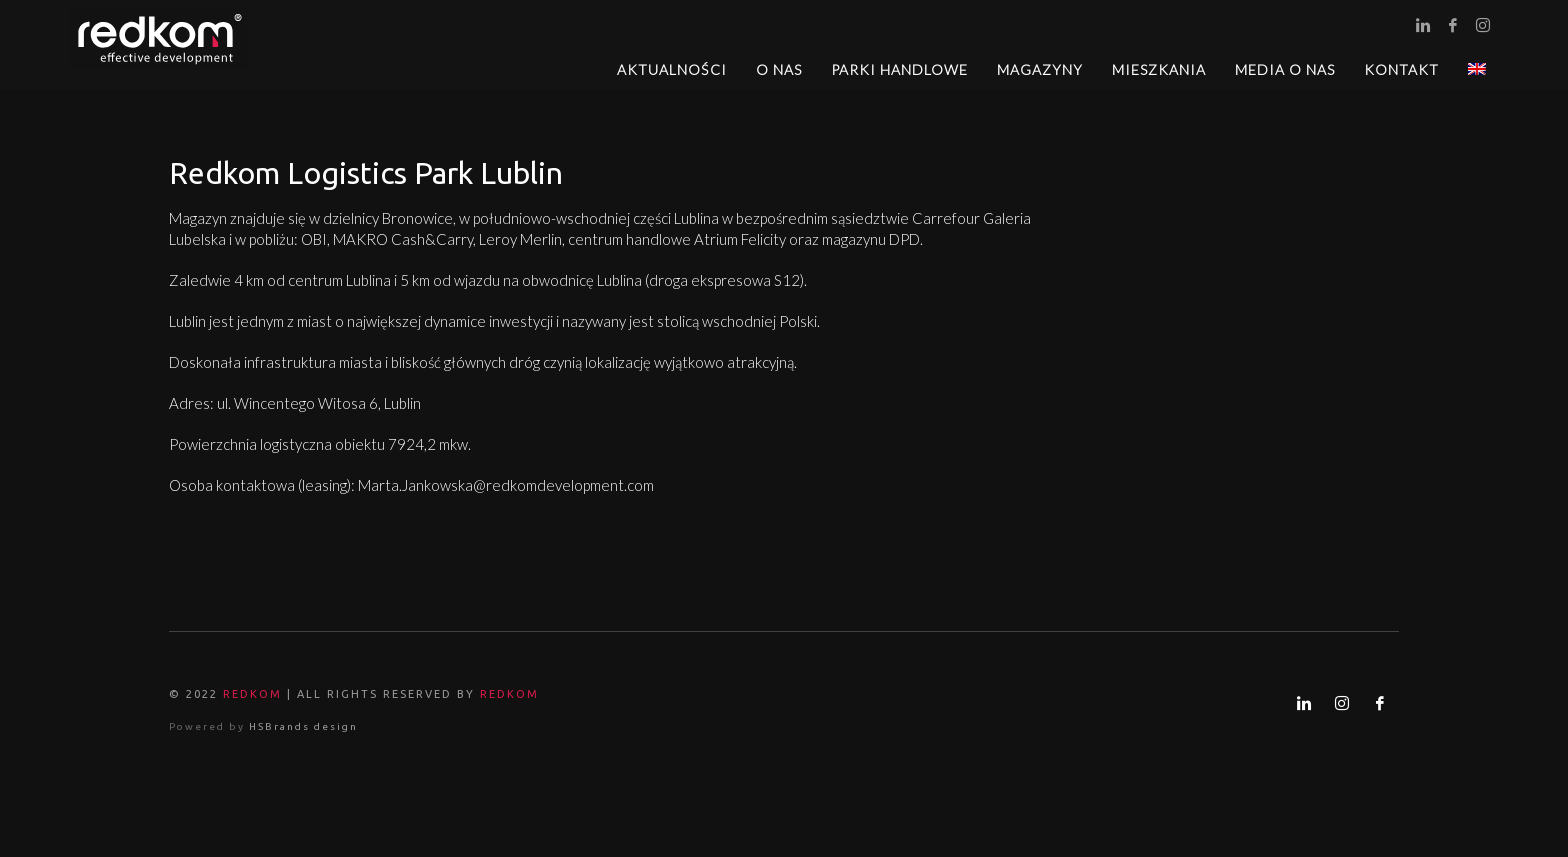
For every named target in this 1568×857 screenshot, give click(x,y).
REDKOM (252, 694)
